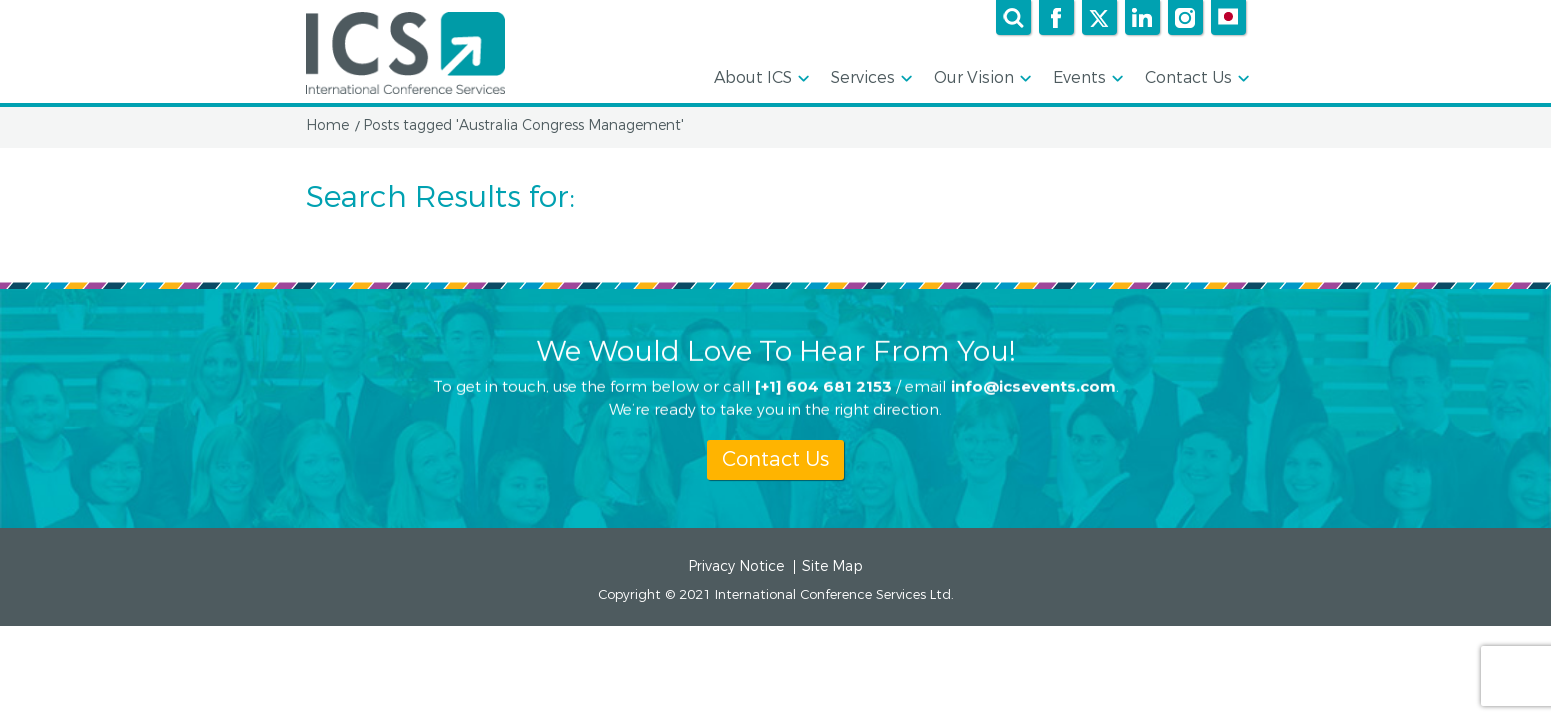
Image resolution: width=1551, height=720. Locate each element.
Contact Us (1195, 79)
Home (327, 126)
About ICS (760, 79)
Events (1086, 79)
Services (870, 79)
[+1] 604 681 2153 (823, 385)
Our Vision (981, 79)
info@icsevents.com (1033, 385)
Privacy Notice (736, 567)
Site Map (832, 567)
